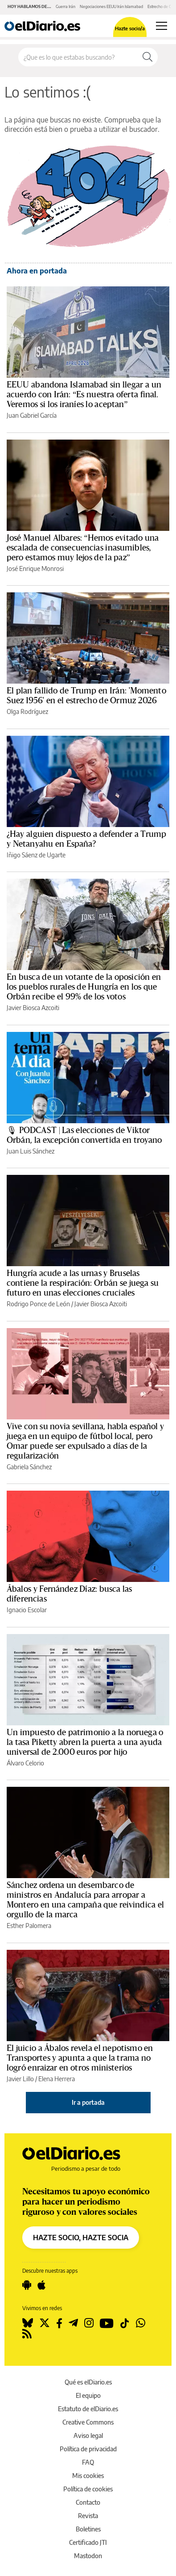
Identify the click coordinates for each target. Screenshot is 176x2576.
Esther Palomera (29, 1925)
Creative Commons (88, 2422)
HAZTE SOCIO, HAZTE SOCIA (80, 2237)
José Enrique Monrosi (35, 568)
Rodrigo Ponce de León (38, 1304)
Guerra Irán (65, 6)
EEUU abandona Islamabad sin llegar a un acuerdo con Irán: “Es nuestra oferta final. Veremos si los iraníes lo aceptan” (84, 394)
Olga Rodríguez (27, 711)
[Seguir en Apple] (41, 2285)
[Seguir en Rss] (27, 2333)
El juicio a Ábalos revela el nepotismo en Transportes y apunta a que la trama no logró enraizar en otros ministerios (80, 2058)
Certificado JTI (88, 2542)
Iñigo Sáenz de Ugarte (36, 855)
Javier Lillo (20, 2079)
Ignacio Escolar (27, 1610)
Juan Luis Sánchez (30, 1151)
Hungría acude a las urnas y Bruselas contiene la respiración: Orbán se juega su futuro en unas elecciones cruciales (83, 1283)
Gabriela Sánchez (29, 1467)
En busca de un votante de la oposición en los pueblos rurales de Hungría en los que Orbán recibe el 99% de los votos (84, 987)
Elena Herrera (56, 2079)
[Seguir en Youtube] (107, 2323)
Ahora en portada (37, 270)
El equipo (88, 2395)
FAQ (88, 2462)
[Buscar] (147, 57)
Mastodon (88, 2556)
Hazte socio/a (130, 28)
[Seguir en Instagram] (89, 2323)
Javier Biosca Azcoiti (33, 1007)
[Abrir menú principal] (161, 26)
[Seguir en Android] (26, 2285)
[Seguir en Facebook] (59, 2323)
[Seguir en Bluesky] (27, 2323)
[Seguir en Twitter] (44, 2323)
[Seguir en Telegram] (73, 2323)
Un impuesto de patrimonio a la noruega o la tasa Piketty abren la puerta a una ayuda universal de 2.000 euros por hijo (85, 1742)
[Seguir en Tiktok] (125, 2323)
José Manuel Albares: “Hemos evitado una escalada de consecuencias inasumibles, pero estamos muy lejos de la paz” (83, 548)
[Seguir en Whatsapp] (140, 2323)
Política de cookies (88, 2489)
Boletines (88, 2529)
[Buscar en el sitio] (78, 57)
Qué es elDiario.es (88, 2382)
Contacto (88, 2502)
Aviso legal (88, 2435)
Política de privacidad (88, 2449)
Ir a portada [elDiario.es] (88, 2102)
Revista (88, 2515)
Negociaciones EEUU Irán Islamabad (111, 6)
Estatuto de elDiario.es (88, 2409)
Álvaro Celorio (25, 1763)
